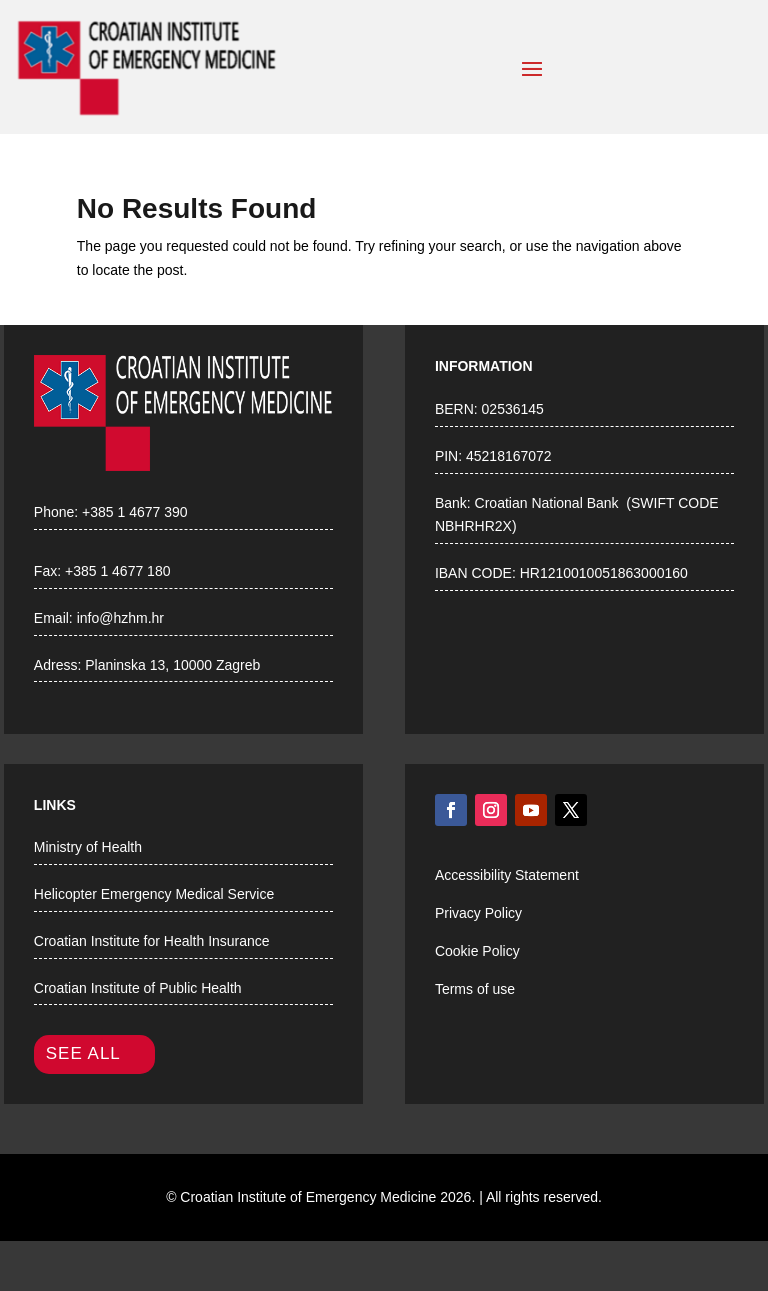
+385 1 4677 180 (118, 571)
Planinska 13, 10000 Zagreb (172, 665)
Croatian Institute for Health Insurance (152, 941)
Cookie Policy (477, 951)
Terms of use (475, 989)
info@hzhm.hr (120, 618)
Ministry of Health (88, 847)
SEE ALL (83, 1053)
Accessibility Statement (507, 875)
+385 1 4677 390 (135, 512)
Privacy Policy (478, 913)
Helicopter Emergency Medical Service (154, 894)
